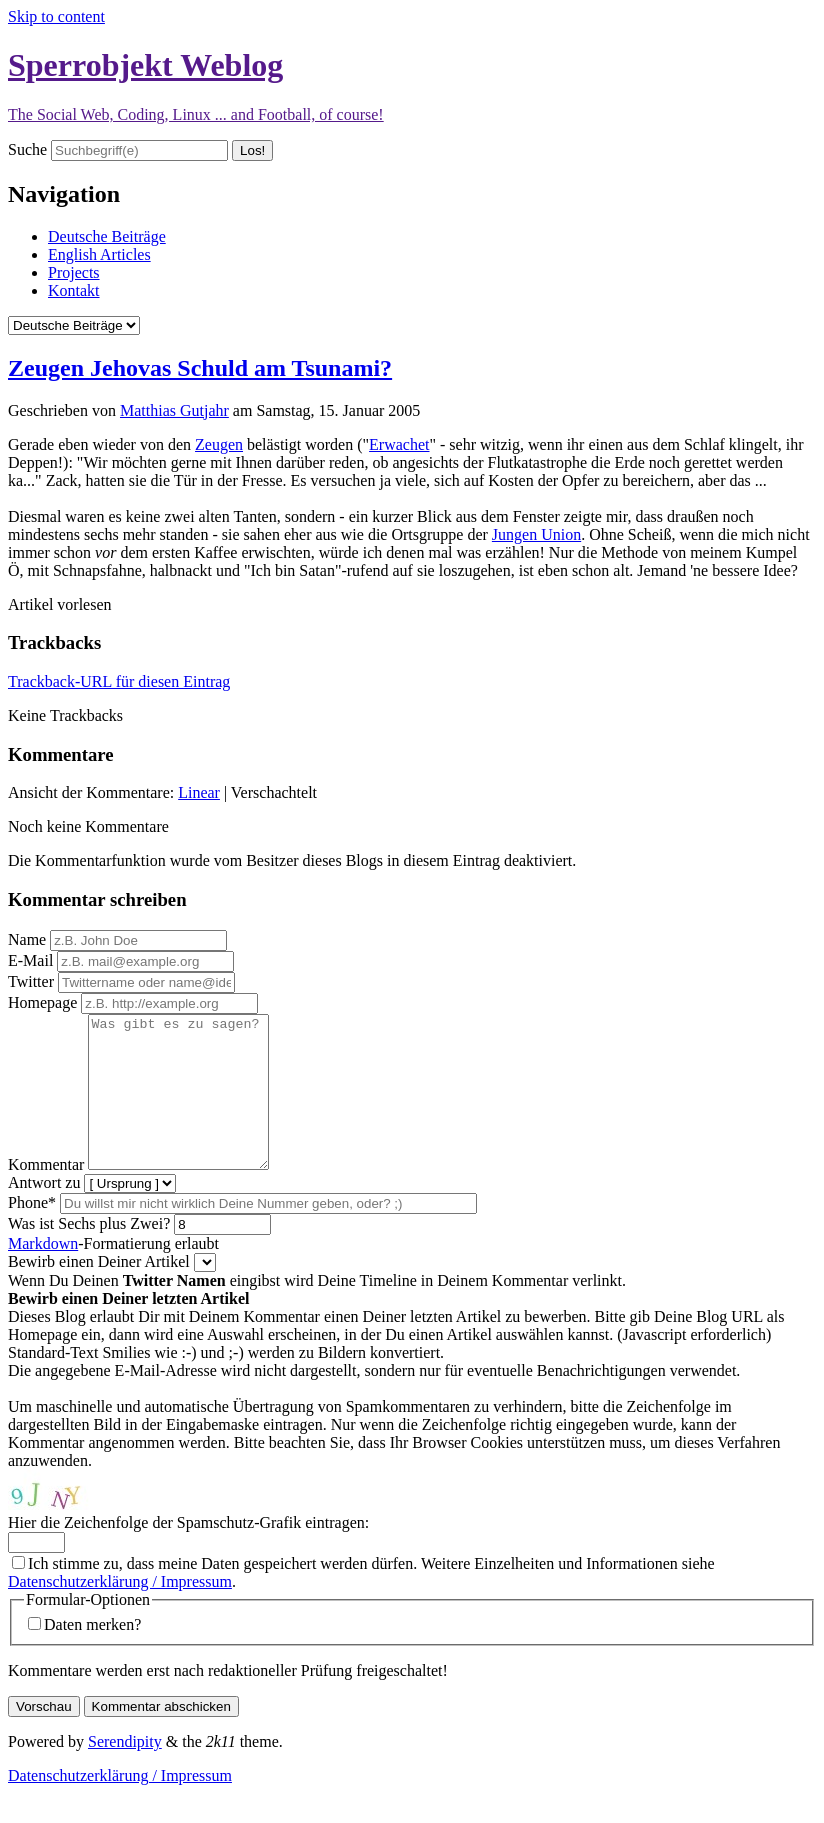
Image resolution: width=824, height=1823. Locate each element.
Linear (199, 792)
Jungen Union (536, 534)
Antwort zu (44, 1212)
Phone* (32, 1232)
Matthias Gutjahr (174, 410)
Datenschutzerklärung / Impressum (120, 1611)
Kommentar (46, 1194)
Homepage (42, 1002)
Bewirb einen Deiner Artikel (99, 1291)
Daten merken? (92, 1654)
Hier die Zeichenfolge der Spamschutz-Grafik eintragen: (188, 1552)
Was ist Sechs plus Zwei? (89, 1253)
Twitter (31, 981)
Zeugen (219, 444)
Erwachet (399, 444)
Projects (74, 272)
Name (27, 939)
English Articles (99, 254)
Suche (27, 149)
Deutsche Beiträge (107, 236)
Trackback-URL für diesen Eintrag (119, 681)
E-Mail (30, 960)
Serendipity (125, 1771)
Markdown (43, 1273)
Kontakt (74, 290)
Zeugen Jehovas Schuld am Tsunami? (200, 368)
